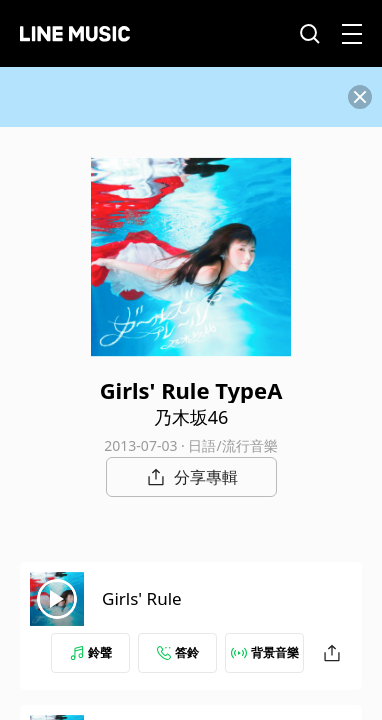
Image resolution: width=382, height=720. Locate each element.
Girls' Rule (142, 598)
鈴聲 (91, 652)
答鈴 (178, 652)
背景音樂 (265, 652)
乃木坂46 (191, 417)
